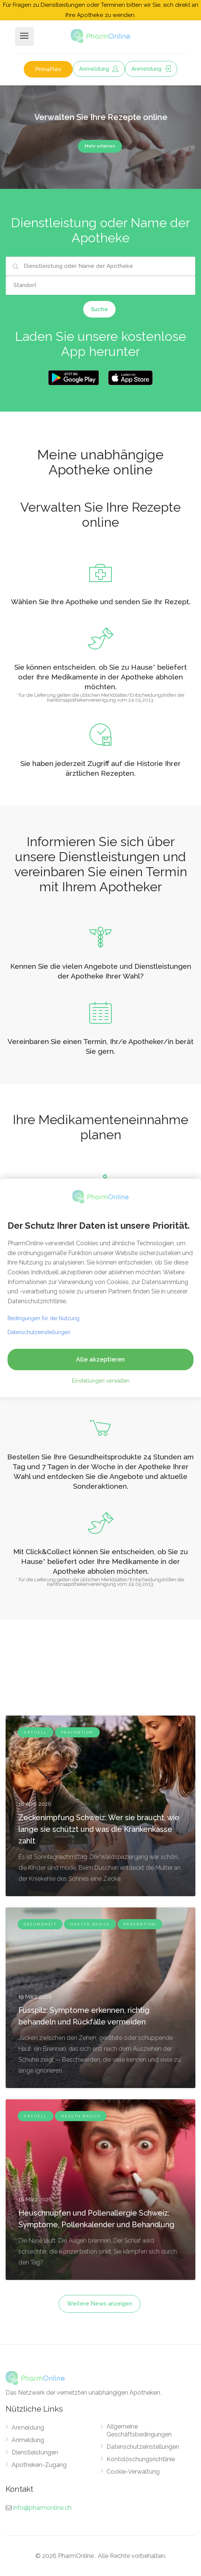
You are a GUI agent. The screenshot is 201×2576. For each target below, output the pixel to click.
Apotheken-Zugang (39, 2464)
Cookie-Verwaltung (133, 2471)
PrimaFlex (48, 69)
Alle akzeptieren (100, 1359)
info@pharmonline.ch (42, 2507)
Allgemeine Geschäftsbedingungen (139, 2430)
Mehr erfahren (100, 146)
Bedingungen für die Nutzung (43, 1318)
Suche (99, 309)
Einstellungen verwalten (100, 1381)
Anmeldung (99, 68)
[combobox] (100, 266)
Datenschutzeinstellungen (143, 2446)
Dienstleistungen (35, 2452)
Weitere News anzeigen (99, 2303)
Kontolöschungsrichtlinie (141, 2459)
